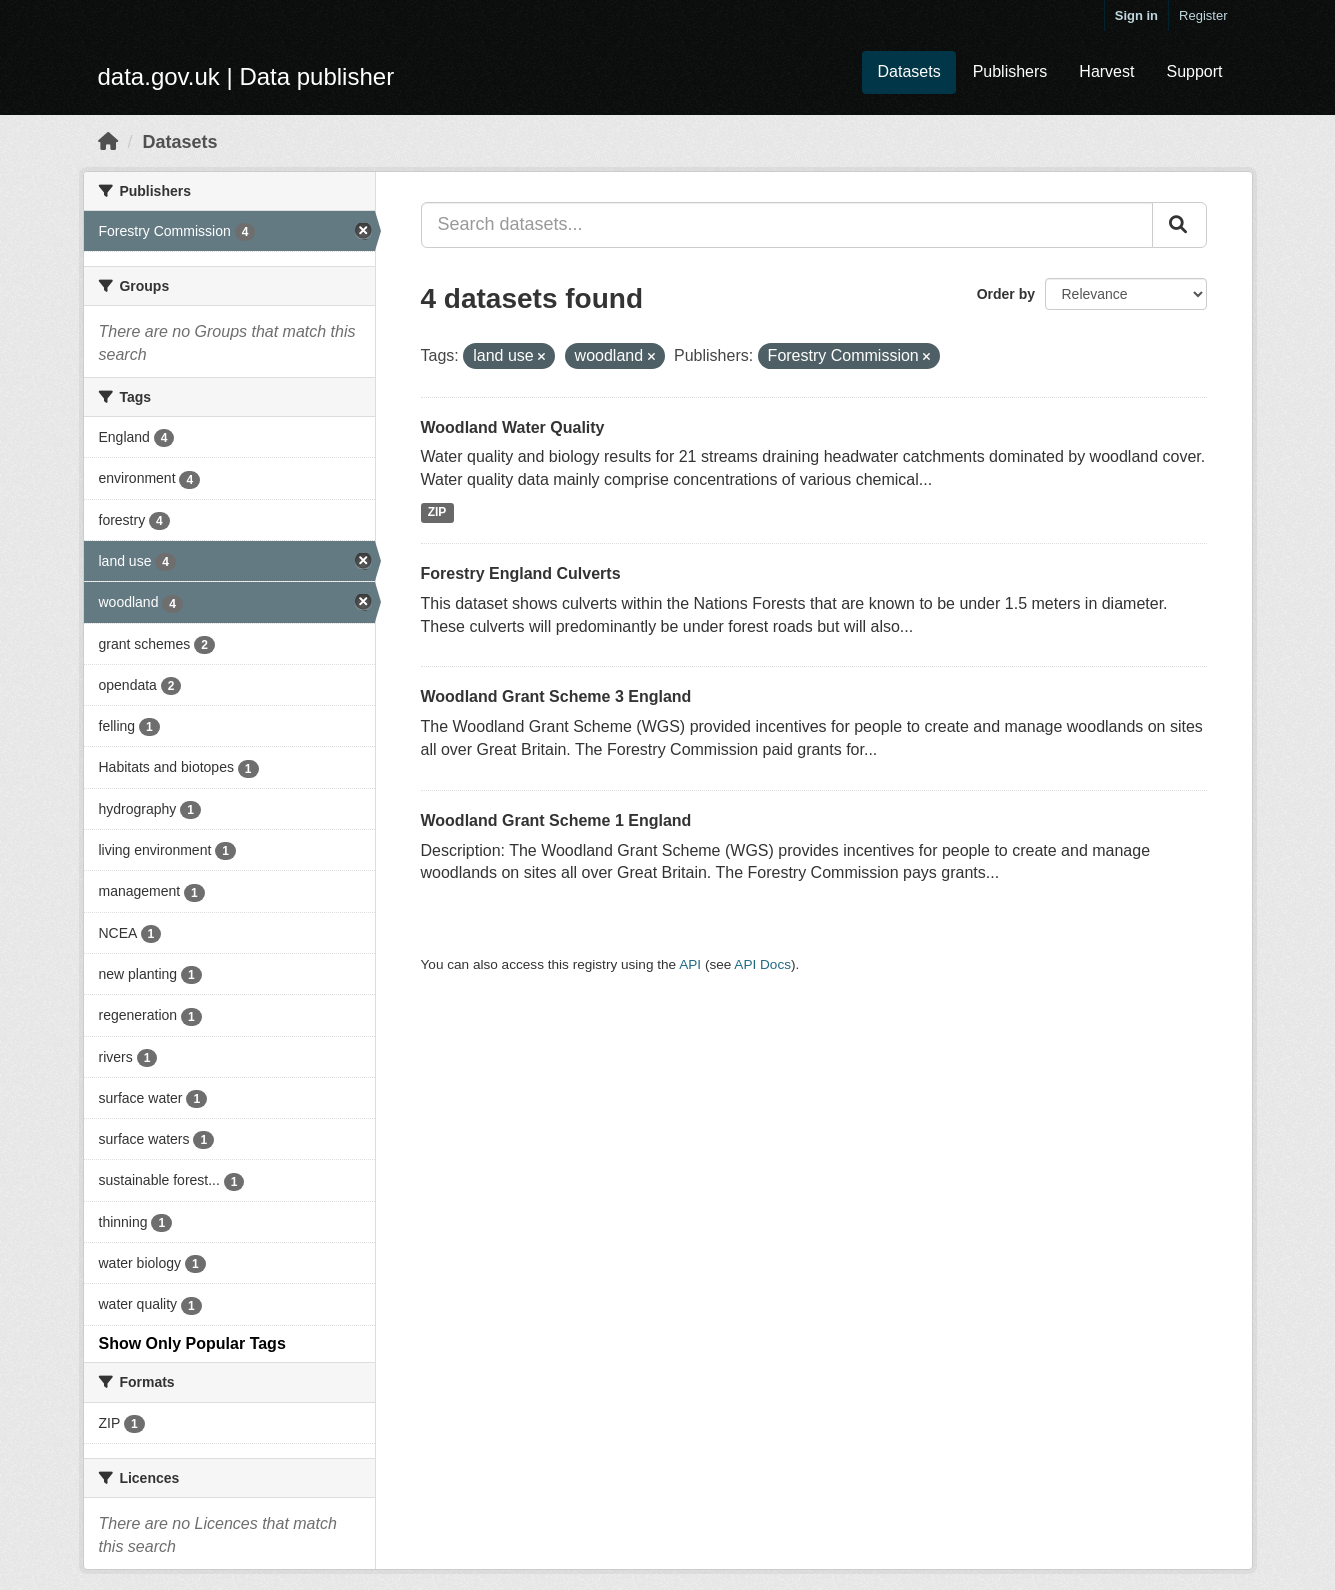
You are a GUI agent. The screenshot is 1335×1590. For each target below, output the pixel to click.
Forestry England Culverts (521, 573)
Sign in (1136, 15)
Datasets (908, 71)
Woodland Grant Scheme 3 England (556, 696)
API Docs (762, 964)
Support (1194, 71)
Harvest (1106, 71)
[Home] (108, 142)
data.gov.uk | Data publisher (246, 76)
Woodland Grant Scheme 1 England (556, 820)
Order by (1006, 294)
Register (1203, 15)
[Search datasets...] (787, 225)
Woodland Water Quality (513, 427)
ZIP (437, 512)
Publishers (1010, 71)
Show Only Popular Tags (192, 1343)
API (690, 964)
